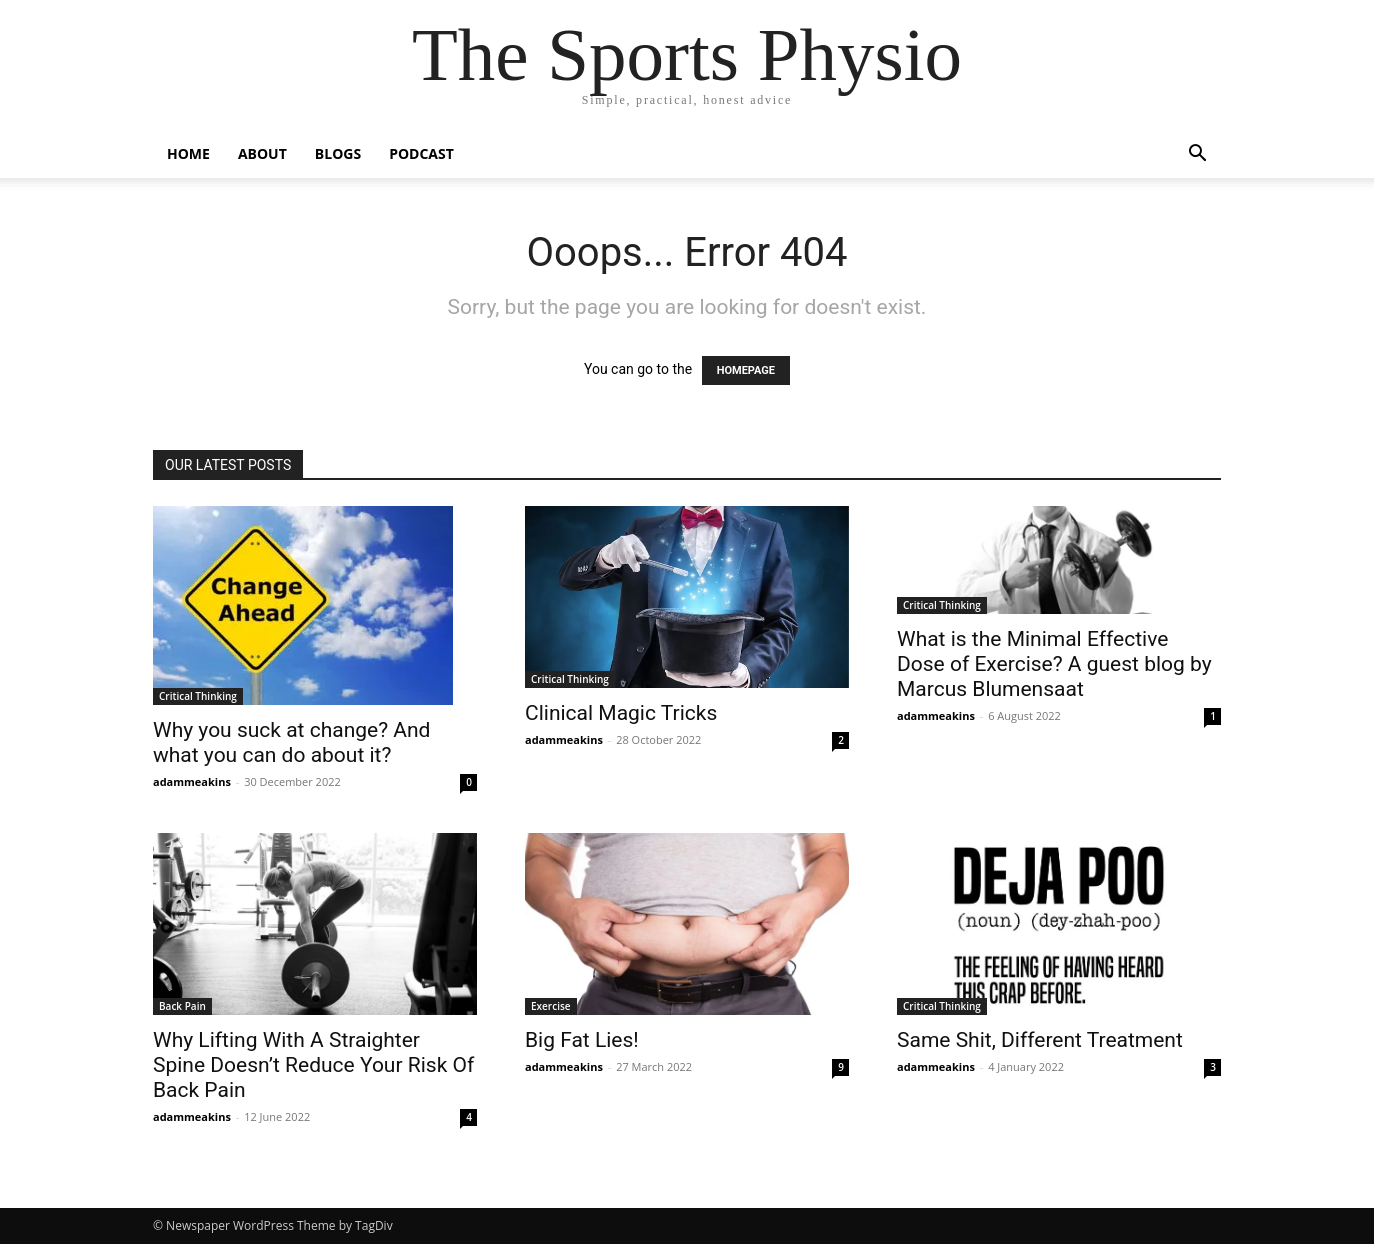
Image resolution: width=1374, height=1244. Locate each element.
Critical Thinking (198, 696)
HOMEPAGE (746, 370)
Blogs (338, 153)
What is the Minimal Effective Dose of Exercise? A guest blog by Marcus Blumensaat (1054, 664)
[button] (1197, 155)
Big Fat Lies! (582, 1040)
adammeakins (192, 781)
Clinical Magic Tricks (621, 713)
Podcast (421, 153)
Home (188, 153)
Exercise (551, 1006)
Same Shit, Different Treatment (1040, 1040)
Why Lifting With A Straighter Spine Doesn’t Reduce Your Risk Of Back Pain (313, 1065)
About (262, 153)
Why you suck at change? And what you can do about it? (291, 742)
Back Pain (182, 1006)
